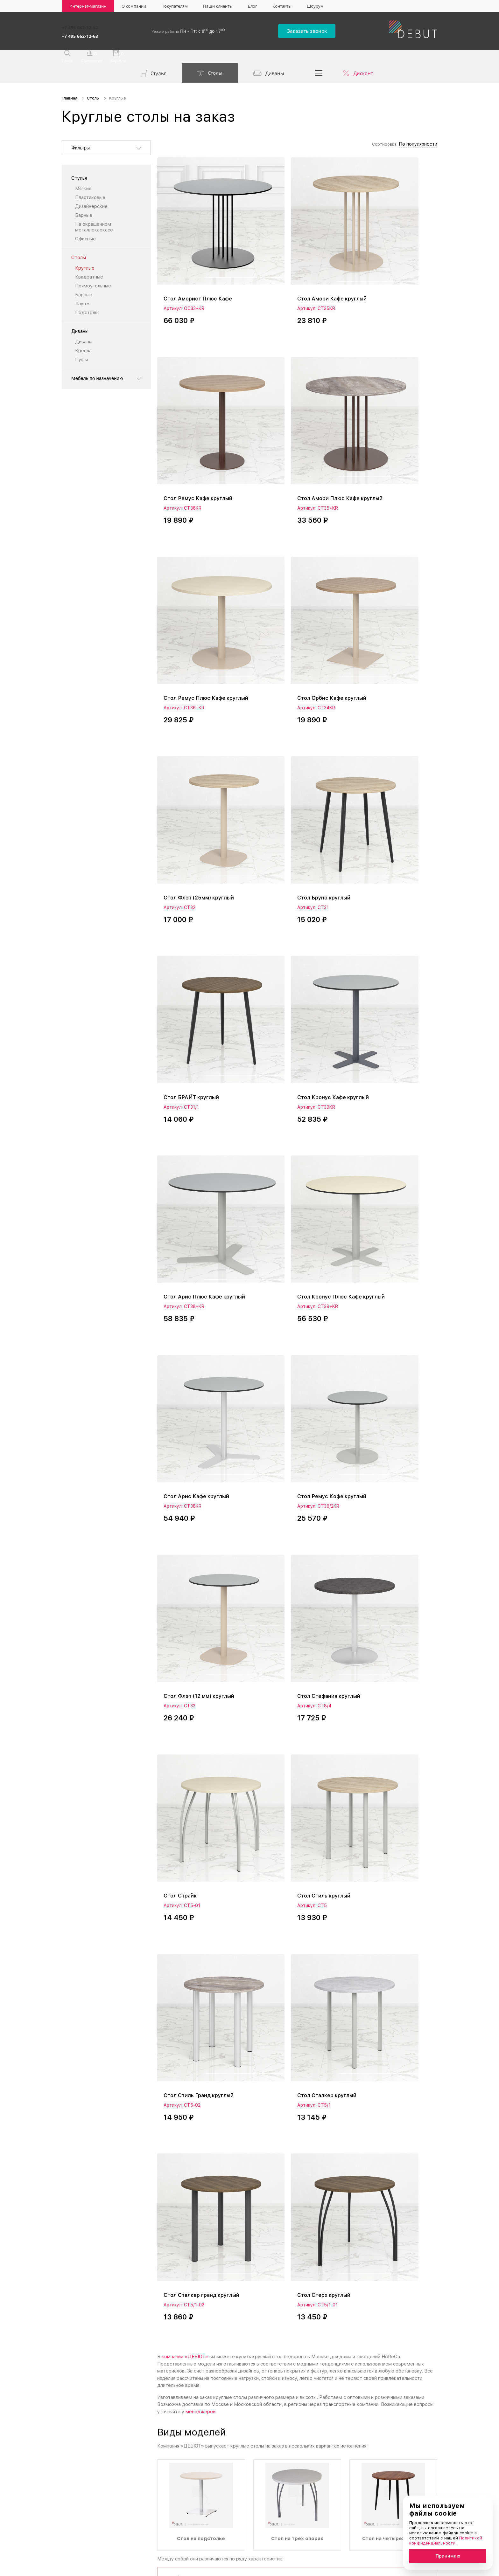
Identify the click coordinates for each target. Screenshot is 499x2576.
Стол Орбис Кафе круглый (392, 405)
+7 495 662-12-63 (80, 33)
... (319, 56)
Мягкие (83, 172)
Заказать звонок (320, 29)
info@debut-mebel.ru (334, 2401)
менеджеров (200, 1517)
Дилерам (322, 2529)
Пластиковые (90, 181)
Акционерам (403, 2496)
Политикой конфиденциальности (445, 2540)
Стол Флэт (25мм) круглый (202, 573)
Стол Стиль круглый (383, 1071)
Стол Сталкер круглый (291, 1232)
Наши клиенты (218, 6)
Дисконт (363, 56)
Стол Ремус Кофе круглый (296, 902)
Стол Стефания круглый (198, 1071)
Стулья (154, 57)
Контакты (282, 6)
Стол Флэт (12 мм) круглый (381, 906)
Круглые (85, 252)
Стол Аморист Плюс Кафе (201, 244)
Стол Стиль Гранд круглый (201, 1232)
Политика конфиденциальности (92, 2569)
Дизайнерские (91, 190)
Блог (252, 6)
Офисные (85, 222)
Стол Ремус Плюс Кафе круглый (293, 409)
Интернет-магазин (87, 6)
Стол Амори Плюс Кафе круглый (198, 409)
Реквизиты (324, 2519)
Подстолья (87, 296)
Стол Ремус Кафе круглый (392, 244)
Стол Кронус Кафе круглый (190, 738)
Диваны (268, 57)
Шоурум (315, 6)
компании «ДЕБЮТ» (185, 1462)
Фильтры (81, 131)
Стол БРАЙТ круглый (385, 573)
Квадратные (89, 261)
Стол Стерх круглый (192, 1400)
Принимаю (448, 2556)
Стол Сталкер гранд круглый (383, 1235)
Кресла (83, 334)
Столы (209, 57)
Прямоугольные (93, 269)
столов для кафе (223, 1948)
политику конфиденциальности (256, 2280)
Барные (83, 199)
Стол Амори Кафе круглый (297, 244)
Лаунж (82, 287)
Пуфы (81, 343)
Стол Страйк (277, 1071)
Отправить (324, 2280)
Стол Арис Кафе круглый (199, 902)
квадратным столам (361, 2132)
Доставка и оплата (333, 2508)
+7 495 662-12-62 (80, 26)
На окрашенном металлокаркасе (94, 211)
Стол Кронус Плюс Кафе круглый (390, 738)
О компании (134, 6)
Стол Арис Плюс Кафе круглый (291, 738)
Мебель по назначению (97, 362)
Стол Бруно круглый (288, 573)
